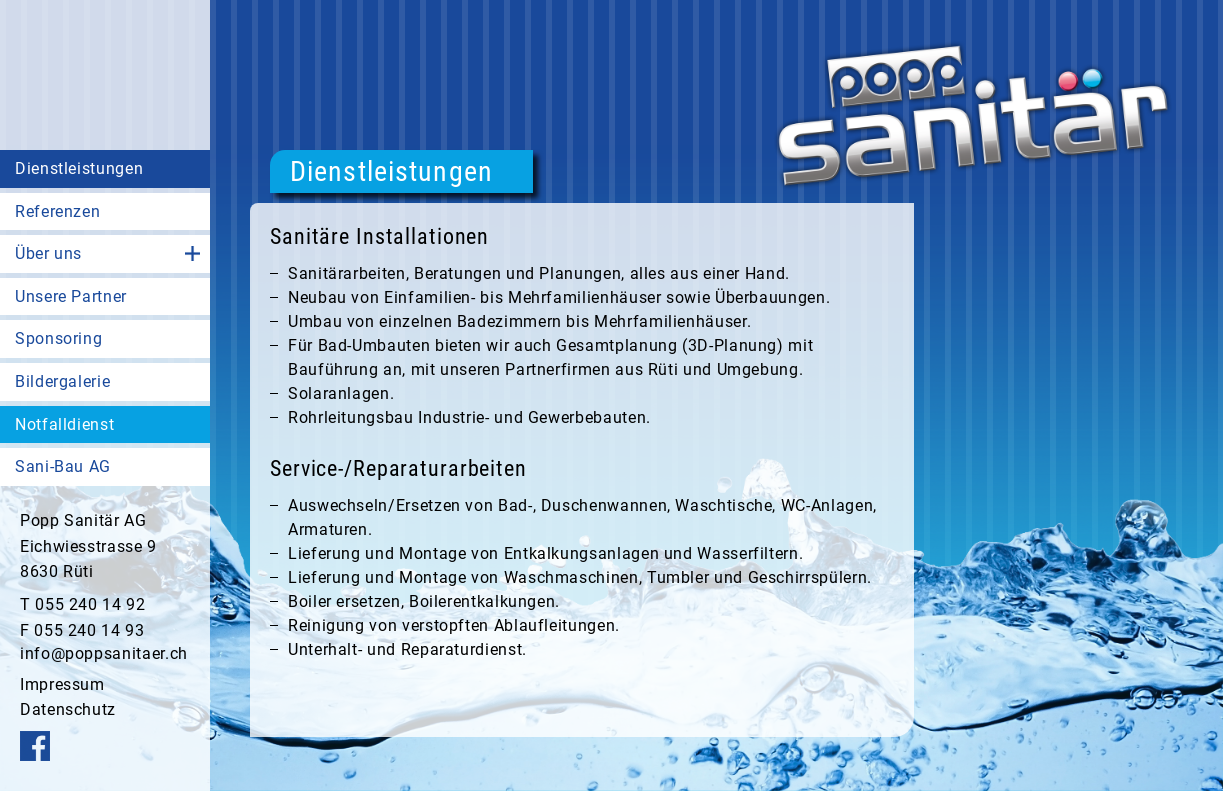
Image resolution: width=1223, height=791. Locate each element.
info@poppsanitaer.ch (104, 653)
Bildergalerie (62, 381)
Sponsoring (58, 338)
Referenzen (57, 211)
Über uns (48, 253)
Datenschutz (68, 709)
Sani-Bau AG (63, 466)
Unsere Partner (71, 296)
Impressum (62, 684)
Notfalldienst (64, 424)
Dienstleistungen (79, 168)
